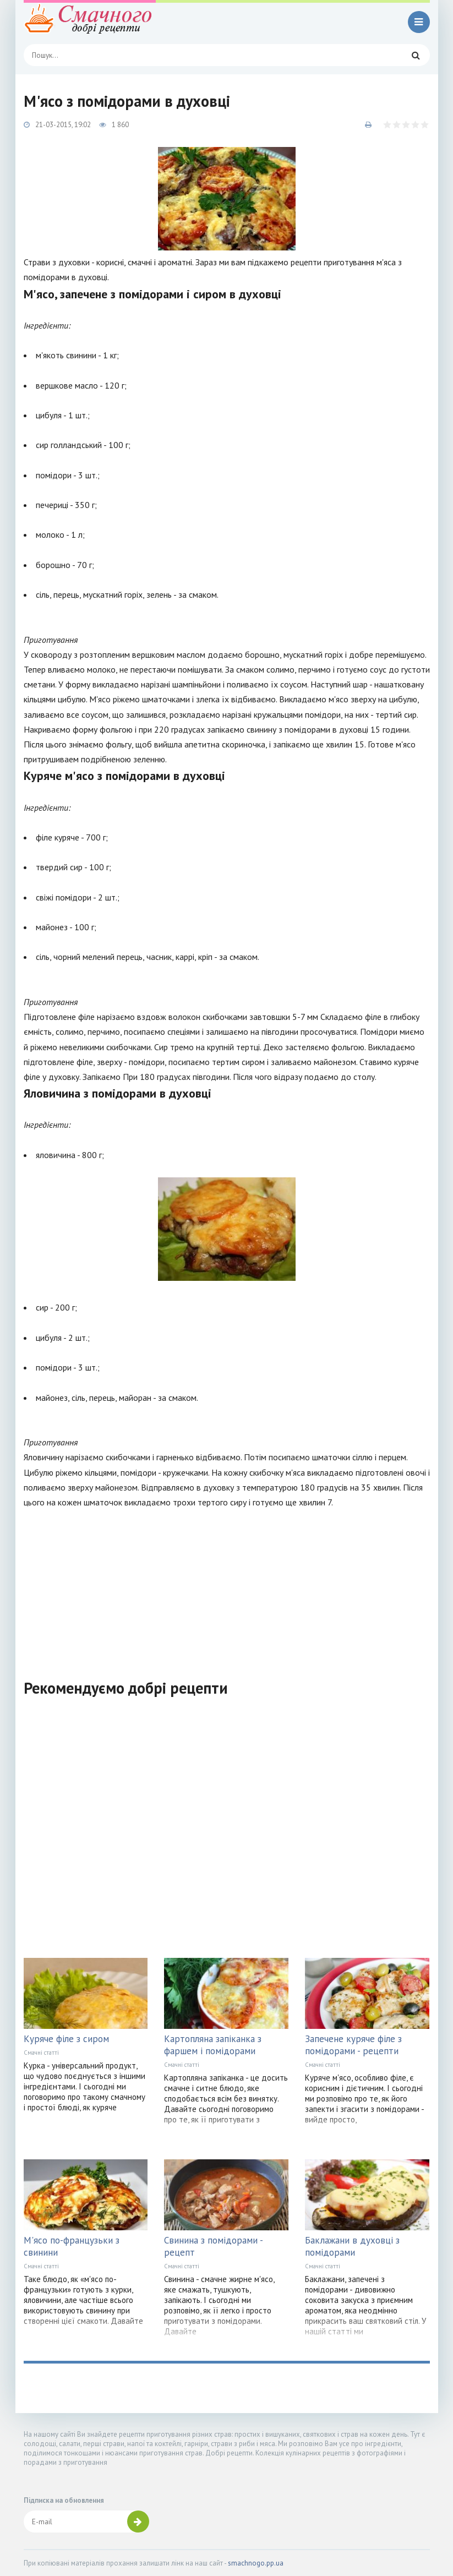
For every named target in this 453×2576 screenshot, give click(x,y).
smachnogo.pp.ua (255, 2563)
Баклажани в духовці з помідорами (352, 2246)
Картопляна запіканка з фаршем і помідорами (212, 2045)
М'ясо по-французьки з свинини (71, 2246)
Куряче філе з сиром (66, 2039)
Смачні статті (41, 2052)
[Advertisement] (227, 1587)
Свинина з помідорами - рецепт (213, 2246)
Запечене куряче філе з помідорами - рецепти (353, 2045)
